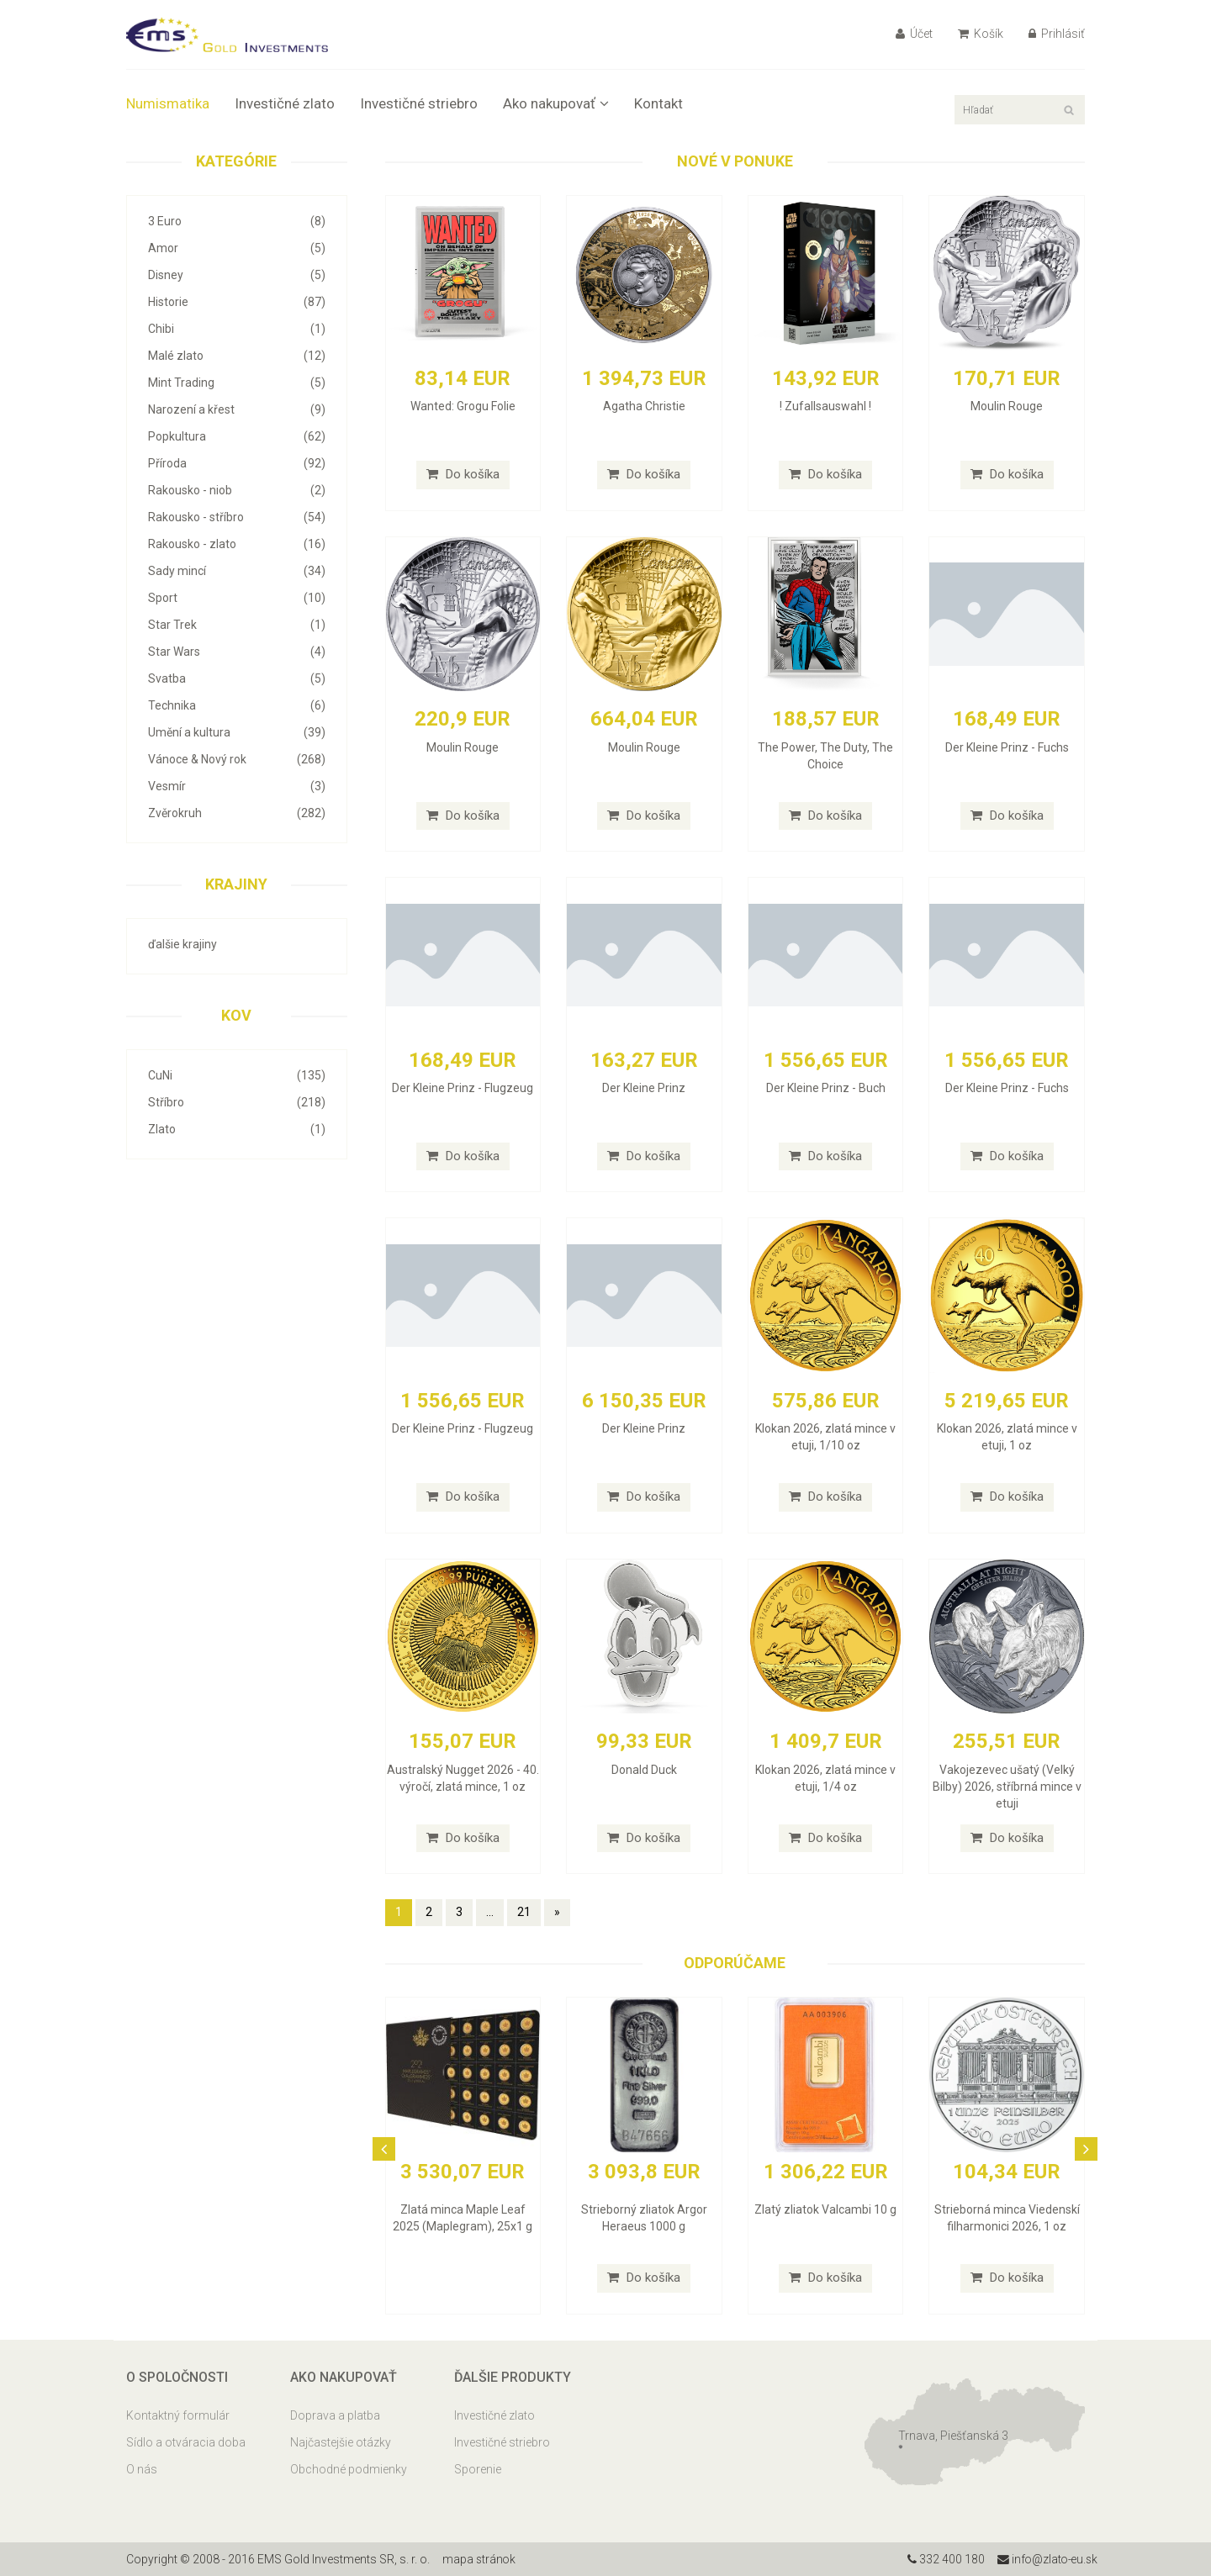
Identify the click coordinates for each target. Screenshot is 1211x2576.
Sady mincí (236, 570)
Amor (236, 248)
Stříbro (236, 1102)
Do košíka (463, 474)
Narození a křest (236, 409)
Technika (236, 705)
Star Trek (236, 624)
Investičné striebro (419, 103)
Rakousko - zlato (236, 544)
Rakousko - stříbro (236, 517)
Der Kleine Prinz (643, 1088)
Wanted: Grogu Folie (463, 406)
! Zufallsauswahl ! (825, 406)
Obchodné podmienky (348, 2469)
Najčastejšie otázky (340, 2442)
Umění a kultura (236, 732)
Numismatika (167, 103)
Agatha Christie (644, 406)
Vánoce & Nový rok (236, 759)
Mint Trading (236, 382)
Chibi (236, 328)
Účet (914, 33)
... (490, 1912)
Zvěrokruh (236, 813)
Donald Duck (644, 1769)
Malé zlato (236, 355)
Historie (236, 301)
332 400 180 (942, 2559)
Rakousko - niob (236, 490)
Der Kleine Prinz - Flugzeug (462, 1088)
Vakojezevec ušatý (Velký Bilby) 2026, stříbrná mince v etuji (1007, 1786)
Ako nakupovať (556, 103)
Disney (236, 275)
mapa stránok (479, 2559)
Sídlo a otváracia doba (186, 2442)
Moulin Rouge (1006, 406)
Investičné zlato (285, 103)
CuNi (236, 1075)
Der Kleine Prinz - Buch (826, 1088)
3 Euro (236, 221)
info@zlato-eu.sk (1045, 2559)
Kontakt (658, 103)
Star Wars (236, 651)
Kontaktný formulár (178, 2415)
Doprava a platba (335, 2415)
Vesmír (236, 786)
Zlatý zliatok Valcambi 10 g (825, 2209)
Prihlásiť (1057, 33)
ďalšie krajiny (182, 944)
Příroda (236, 463)
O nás (141, 2469)
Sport (236, 597)
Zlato (236, 1129)
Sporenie (477, 2469)
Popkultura (236, 436)
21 (524, 1912)
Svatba (236, 678)
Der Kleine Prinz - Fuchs (1007, 747)
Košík (980, 33)
